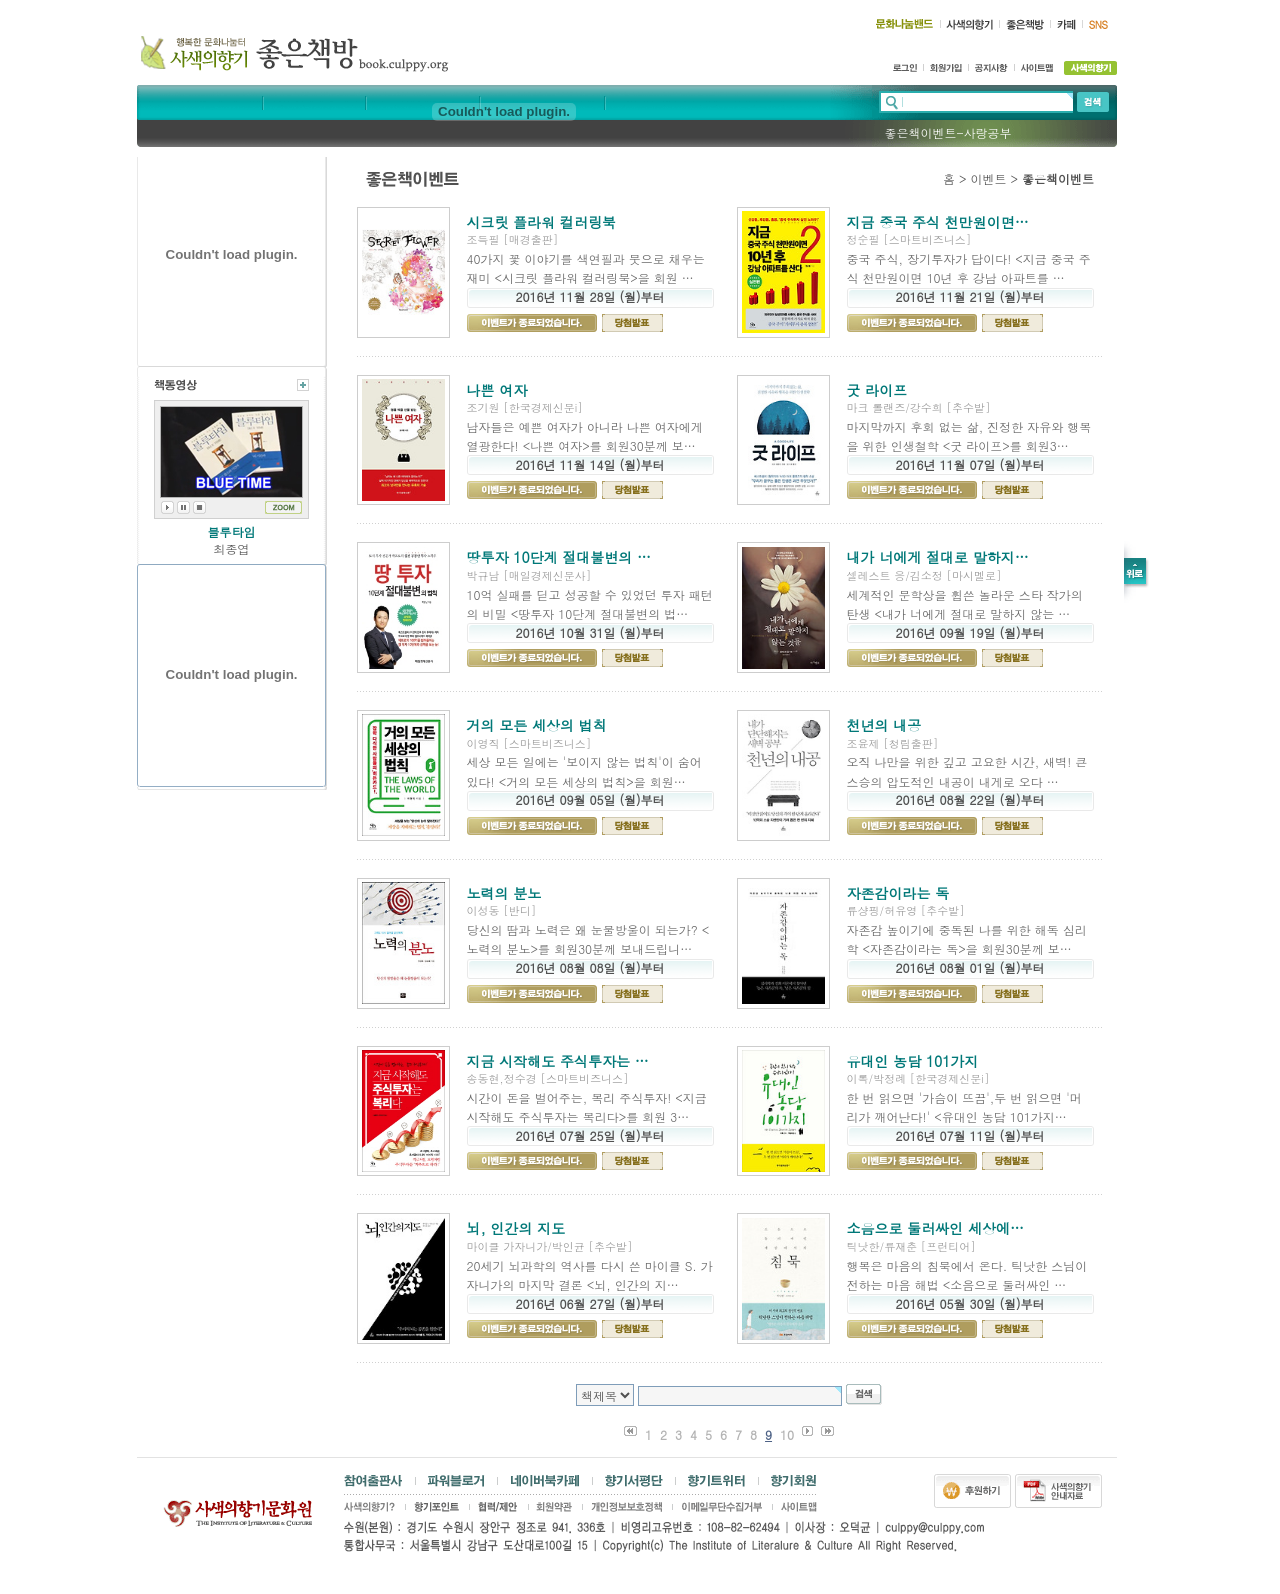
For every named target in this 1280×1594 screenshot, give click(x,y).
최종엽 (232, 548)
